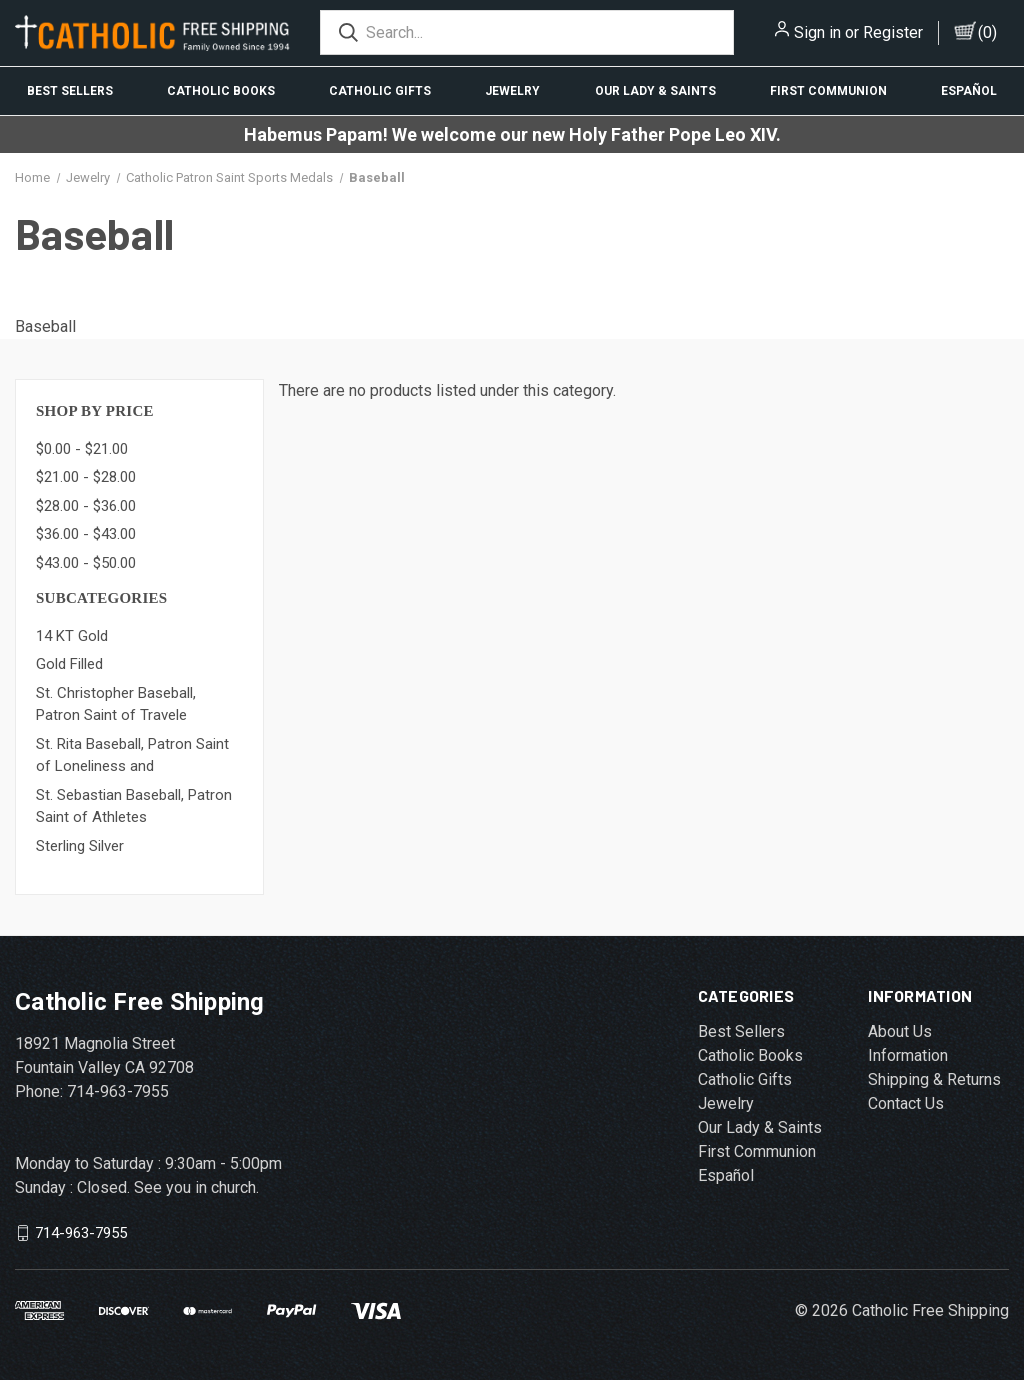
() (987, 32)
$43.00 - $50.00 (86, 563)
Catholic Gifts (380, 91)
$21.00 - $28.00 (86, 477)
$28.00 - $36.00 (86, 506)
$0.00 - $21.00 (82, 449)
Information (908, 1055)
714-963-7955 (81, 1233)
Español (969, 91)
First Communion (828, 91)
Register (893, 32)
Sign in (817, 32)
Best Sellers (70, 91)
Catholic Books (221, 91)
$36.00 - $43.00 (86, 534)
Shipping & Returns (934, 1079)
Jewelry (512, 91)
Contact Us (906, 1103)
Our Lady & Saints (655, 91)
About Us (900, 1031)
